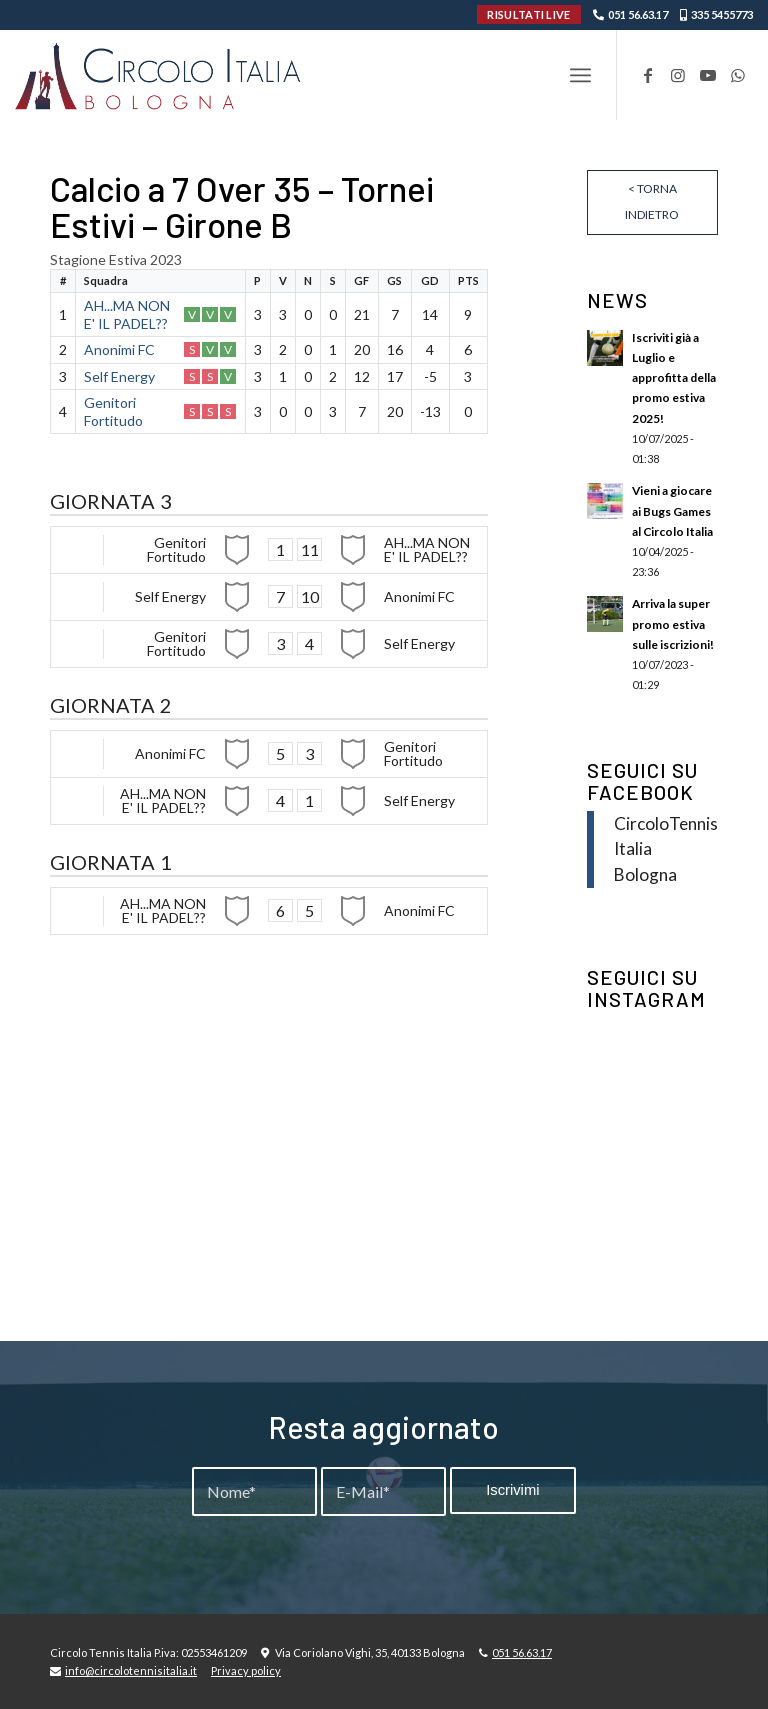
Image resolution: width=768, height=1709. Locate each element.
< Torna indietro (652, 201)
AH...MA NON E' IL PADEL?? (127, 314)
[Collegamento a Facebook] (648, 75)
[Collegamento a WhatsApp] (738, 75)
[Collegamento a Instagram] (678, 75)
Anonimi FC (119, 349)
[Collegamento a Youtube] (708, 75)
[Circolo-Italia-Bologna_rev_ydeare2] (159, 75)
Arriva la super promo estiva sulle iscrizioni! (673, 623)
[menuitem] (580, 75)
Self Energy (119, 376)
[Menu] (580, 75)
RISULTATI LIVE (528, 14)
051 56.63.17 (638, 14)
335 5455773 (722, 14)
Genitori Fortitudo (113, 411)
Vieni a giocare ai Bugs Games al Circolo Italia (672, 510)
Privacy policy (246, 1670)
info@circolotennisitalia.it (131, 1670)
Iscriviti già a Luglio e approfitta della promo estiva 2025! (674, 378)
